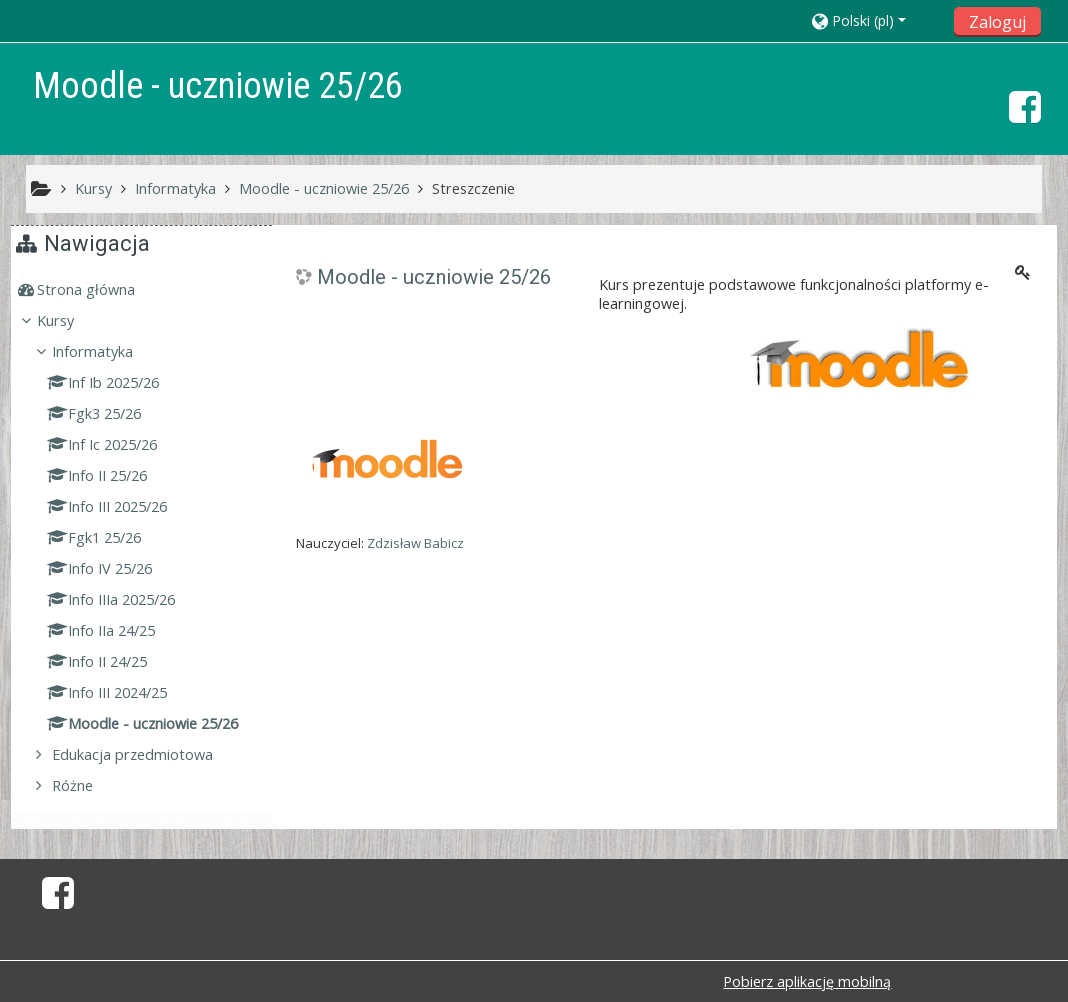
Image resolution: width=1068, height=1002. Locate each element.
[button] (876, 20)
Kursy (70, 320)
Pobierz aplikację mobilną (807, 981)
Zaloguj (997, 22)
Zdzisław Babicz (415, 543)
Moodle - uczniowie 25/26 (434, 277)
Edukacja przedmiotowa (147, 754)
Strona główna (101, 289)
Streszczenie (473, 188)
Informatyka (107, 351)
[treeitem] (144, 290)
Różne (87, 785)
